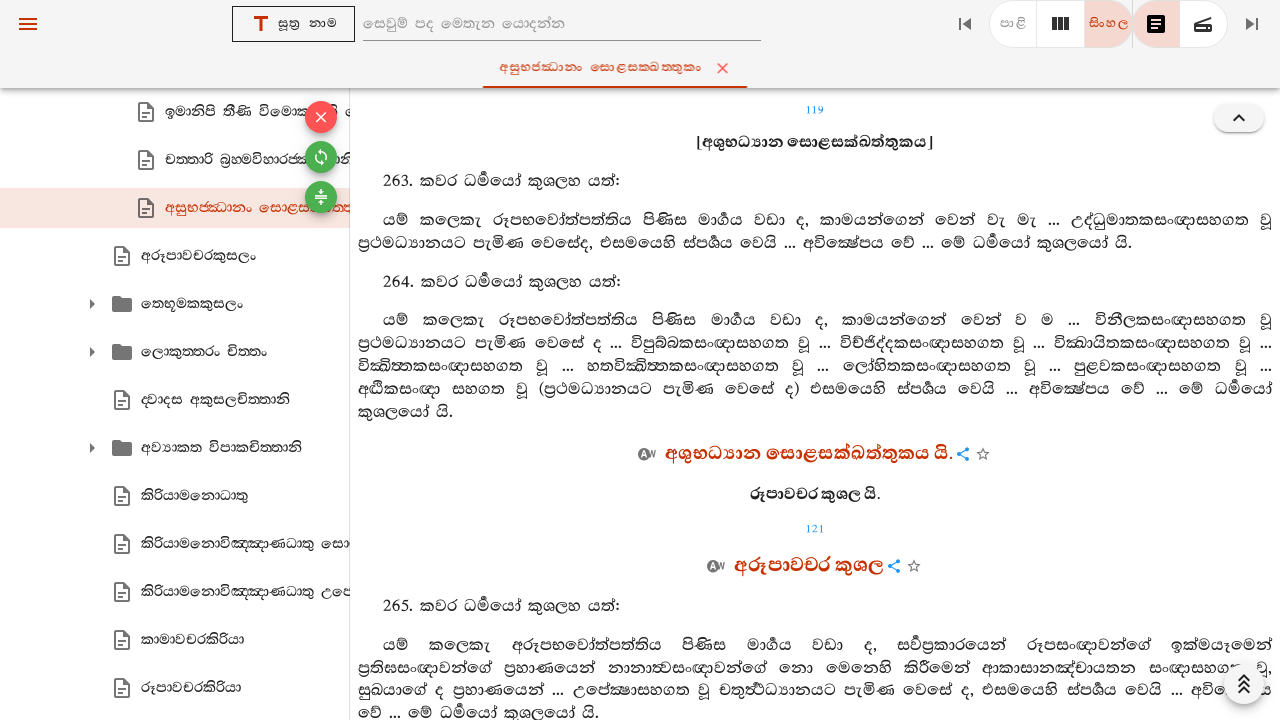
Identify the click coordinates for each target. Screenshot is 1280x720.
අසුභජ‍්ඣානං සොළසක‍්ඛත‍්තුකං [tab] (644, 68)
